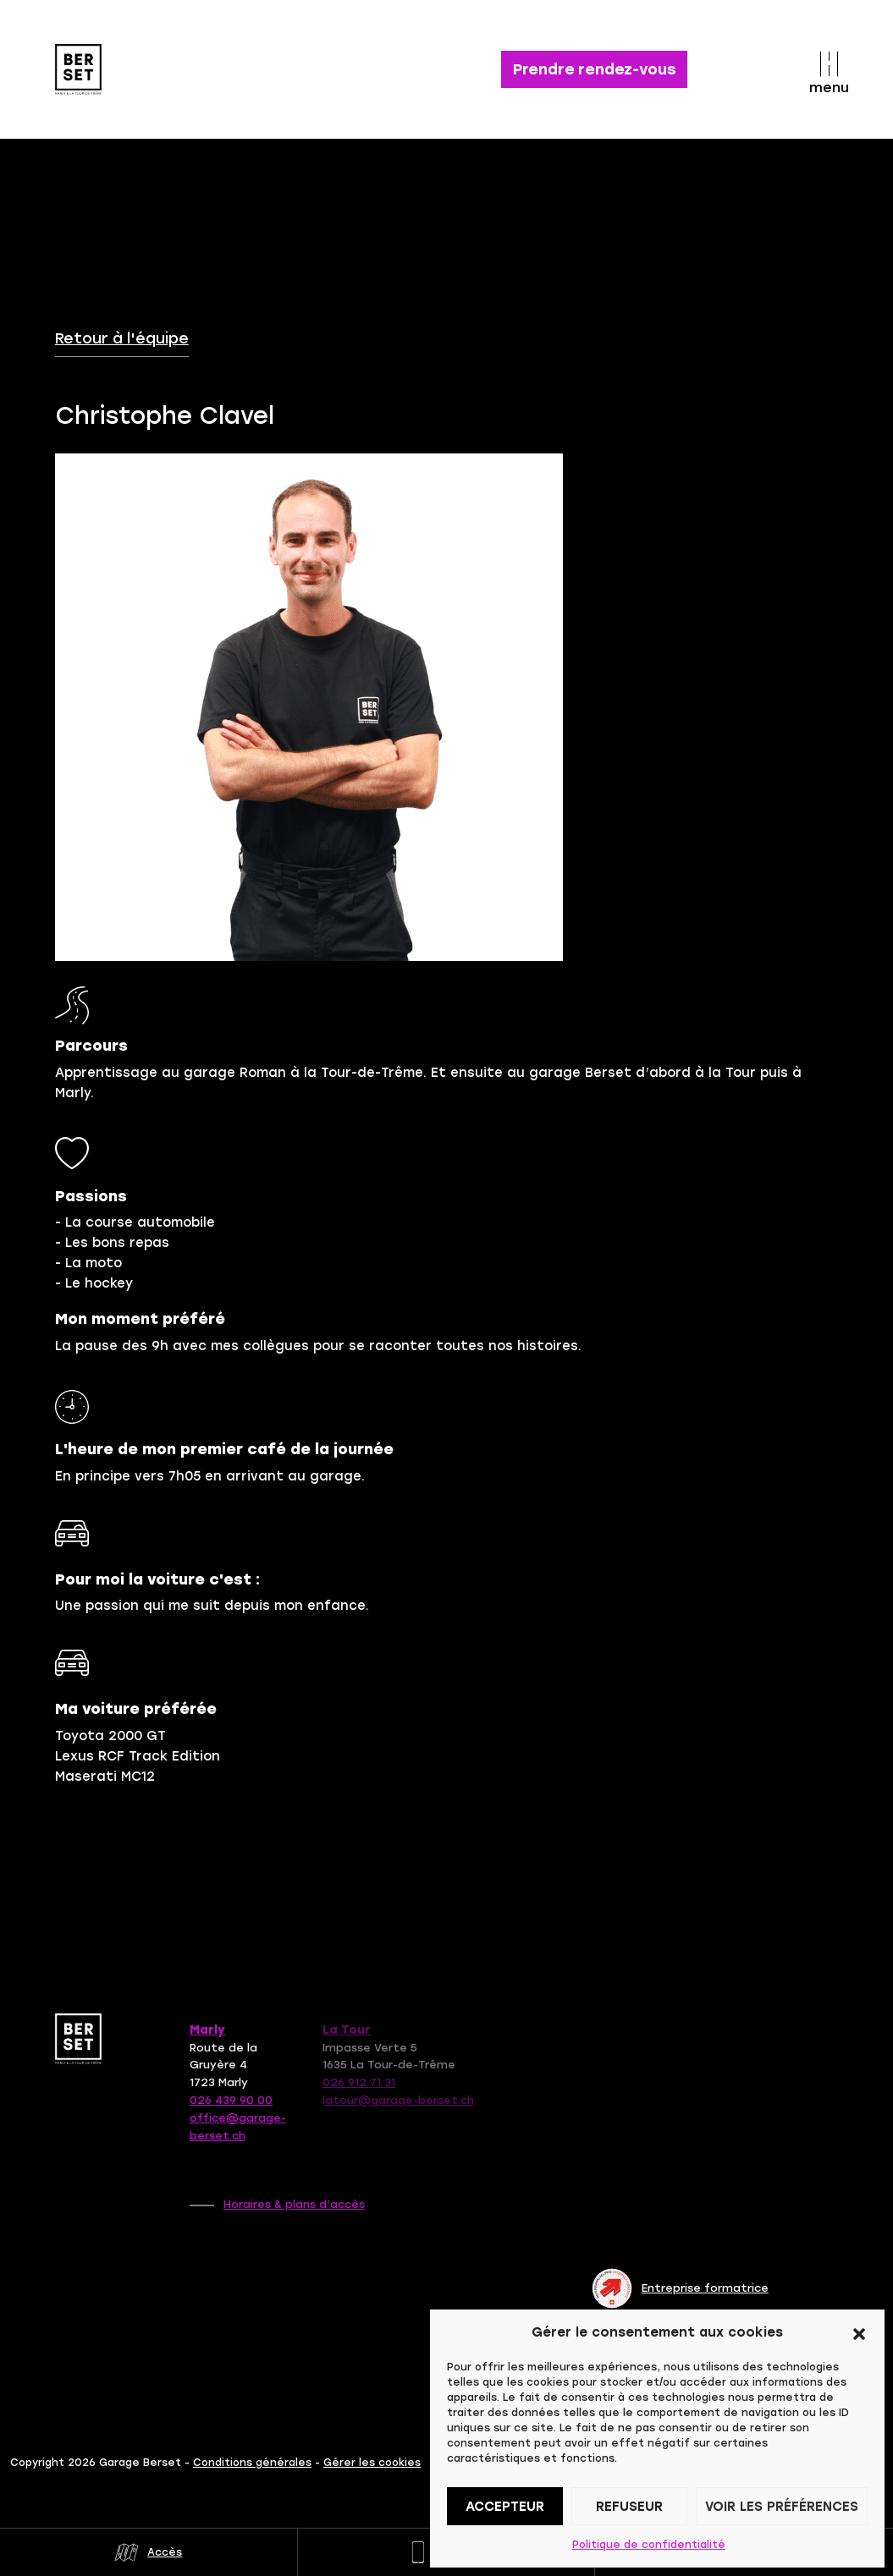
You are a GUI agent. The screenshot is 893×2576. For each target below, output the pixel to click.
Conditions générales (252, 2463)
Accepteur (505, 2506)
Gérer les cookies (372, 2463)
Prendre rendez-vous (594, 69)
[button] (859, 2332)
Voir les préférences (781, 2506)
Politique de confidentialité (648, 2545)
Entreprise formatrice (680, 2288)
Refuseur (629, 2506)
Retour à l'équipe (122, 338)
